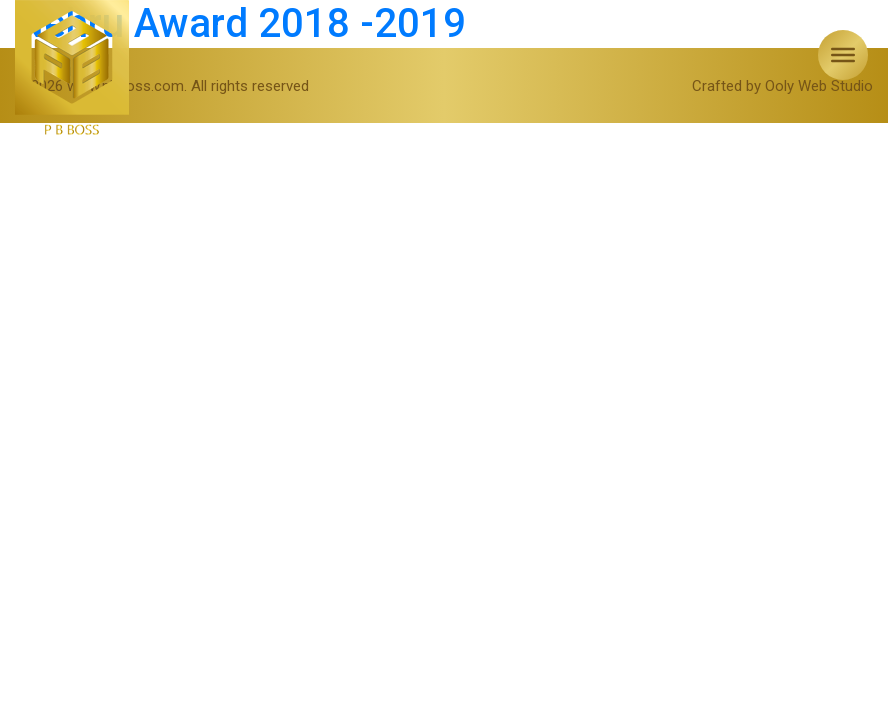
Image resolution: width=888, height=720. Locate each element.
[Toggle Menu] (843, 55)
